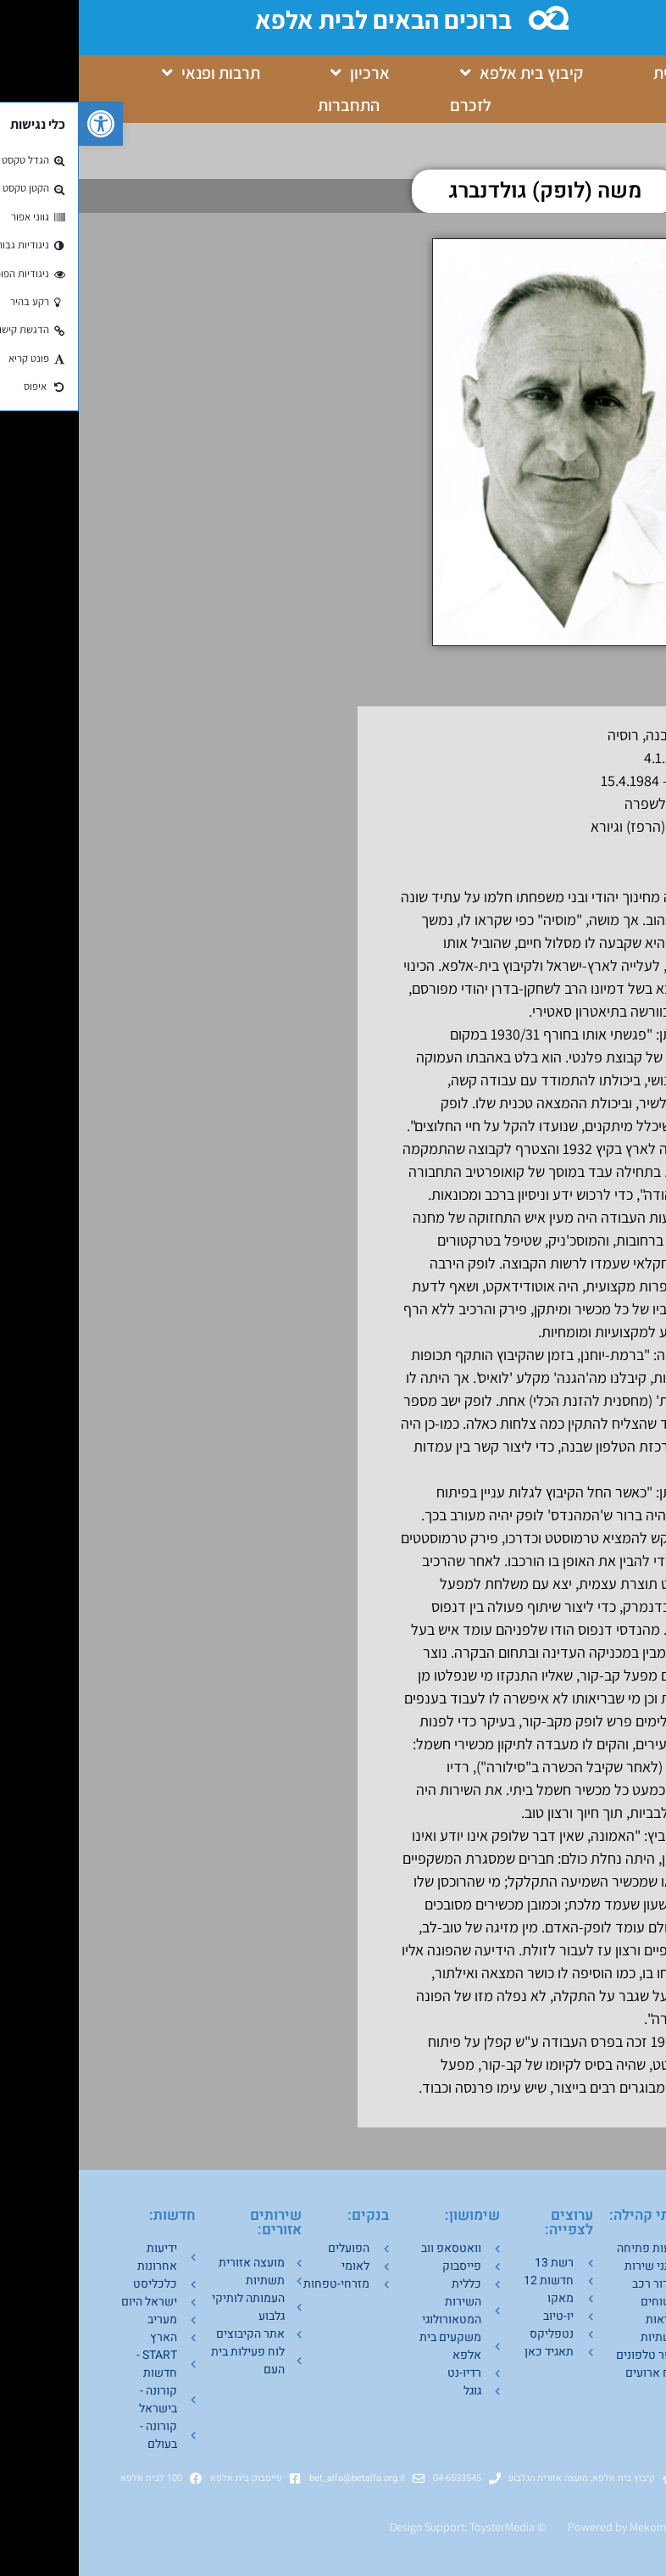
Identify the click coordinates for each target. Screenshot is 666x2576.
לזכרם (392, 105)
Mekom (569, 2526)
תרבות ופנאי (132, 73)
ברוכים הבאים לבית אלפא (307, 19)
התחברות (270, 105)
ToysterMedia (423, 2526)
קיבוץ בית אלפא (442, 73)
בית (586, 73)
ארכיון (281, 73)
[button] (22, 124)
